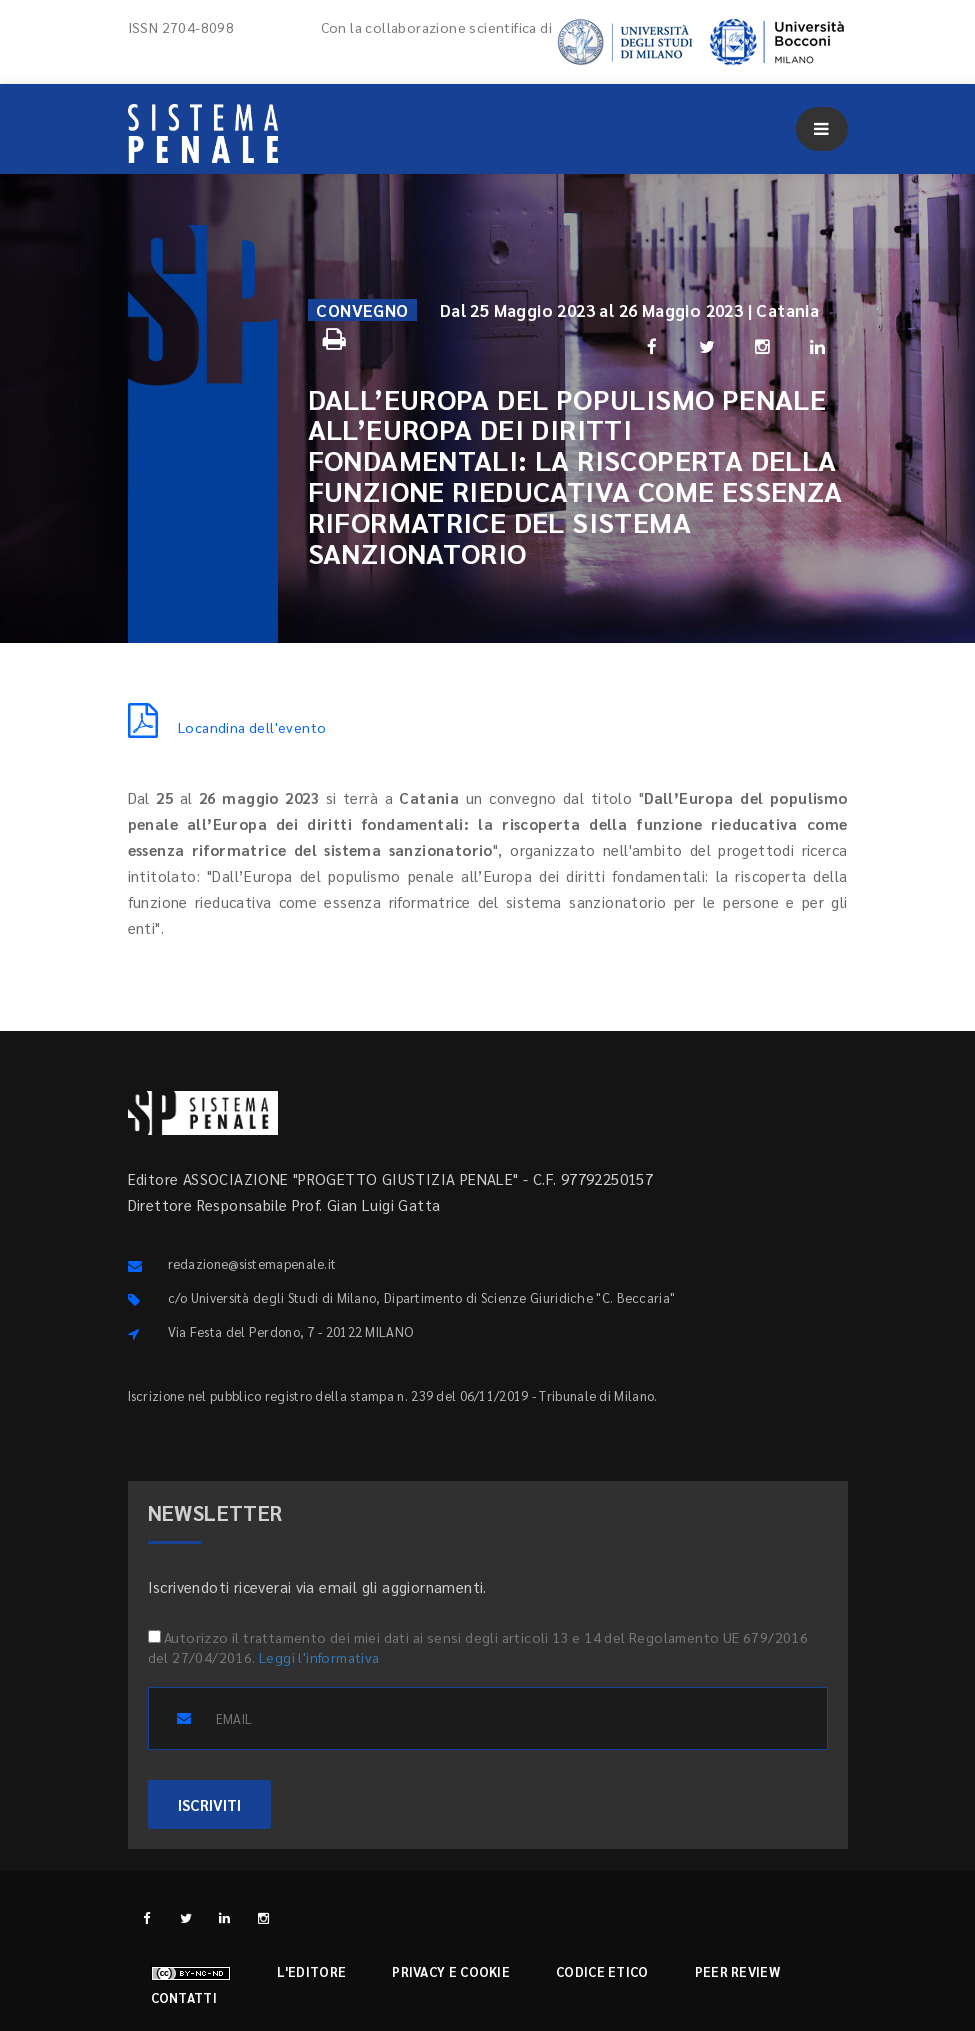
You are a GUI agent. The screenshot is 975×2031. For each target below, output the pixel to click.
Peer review (737, 1971)
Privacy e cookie (451, 1971)
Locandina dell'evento (227, 727)
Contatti (184, 1997)
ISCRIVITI (209, 1804)
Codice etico (602, 1971)
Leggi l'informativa (319, 1657)
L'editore (312, 1971)
